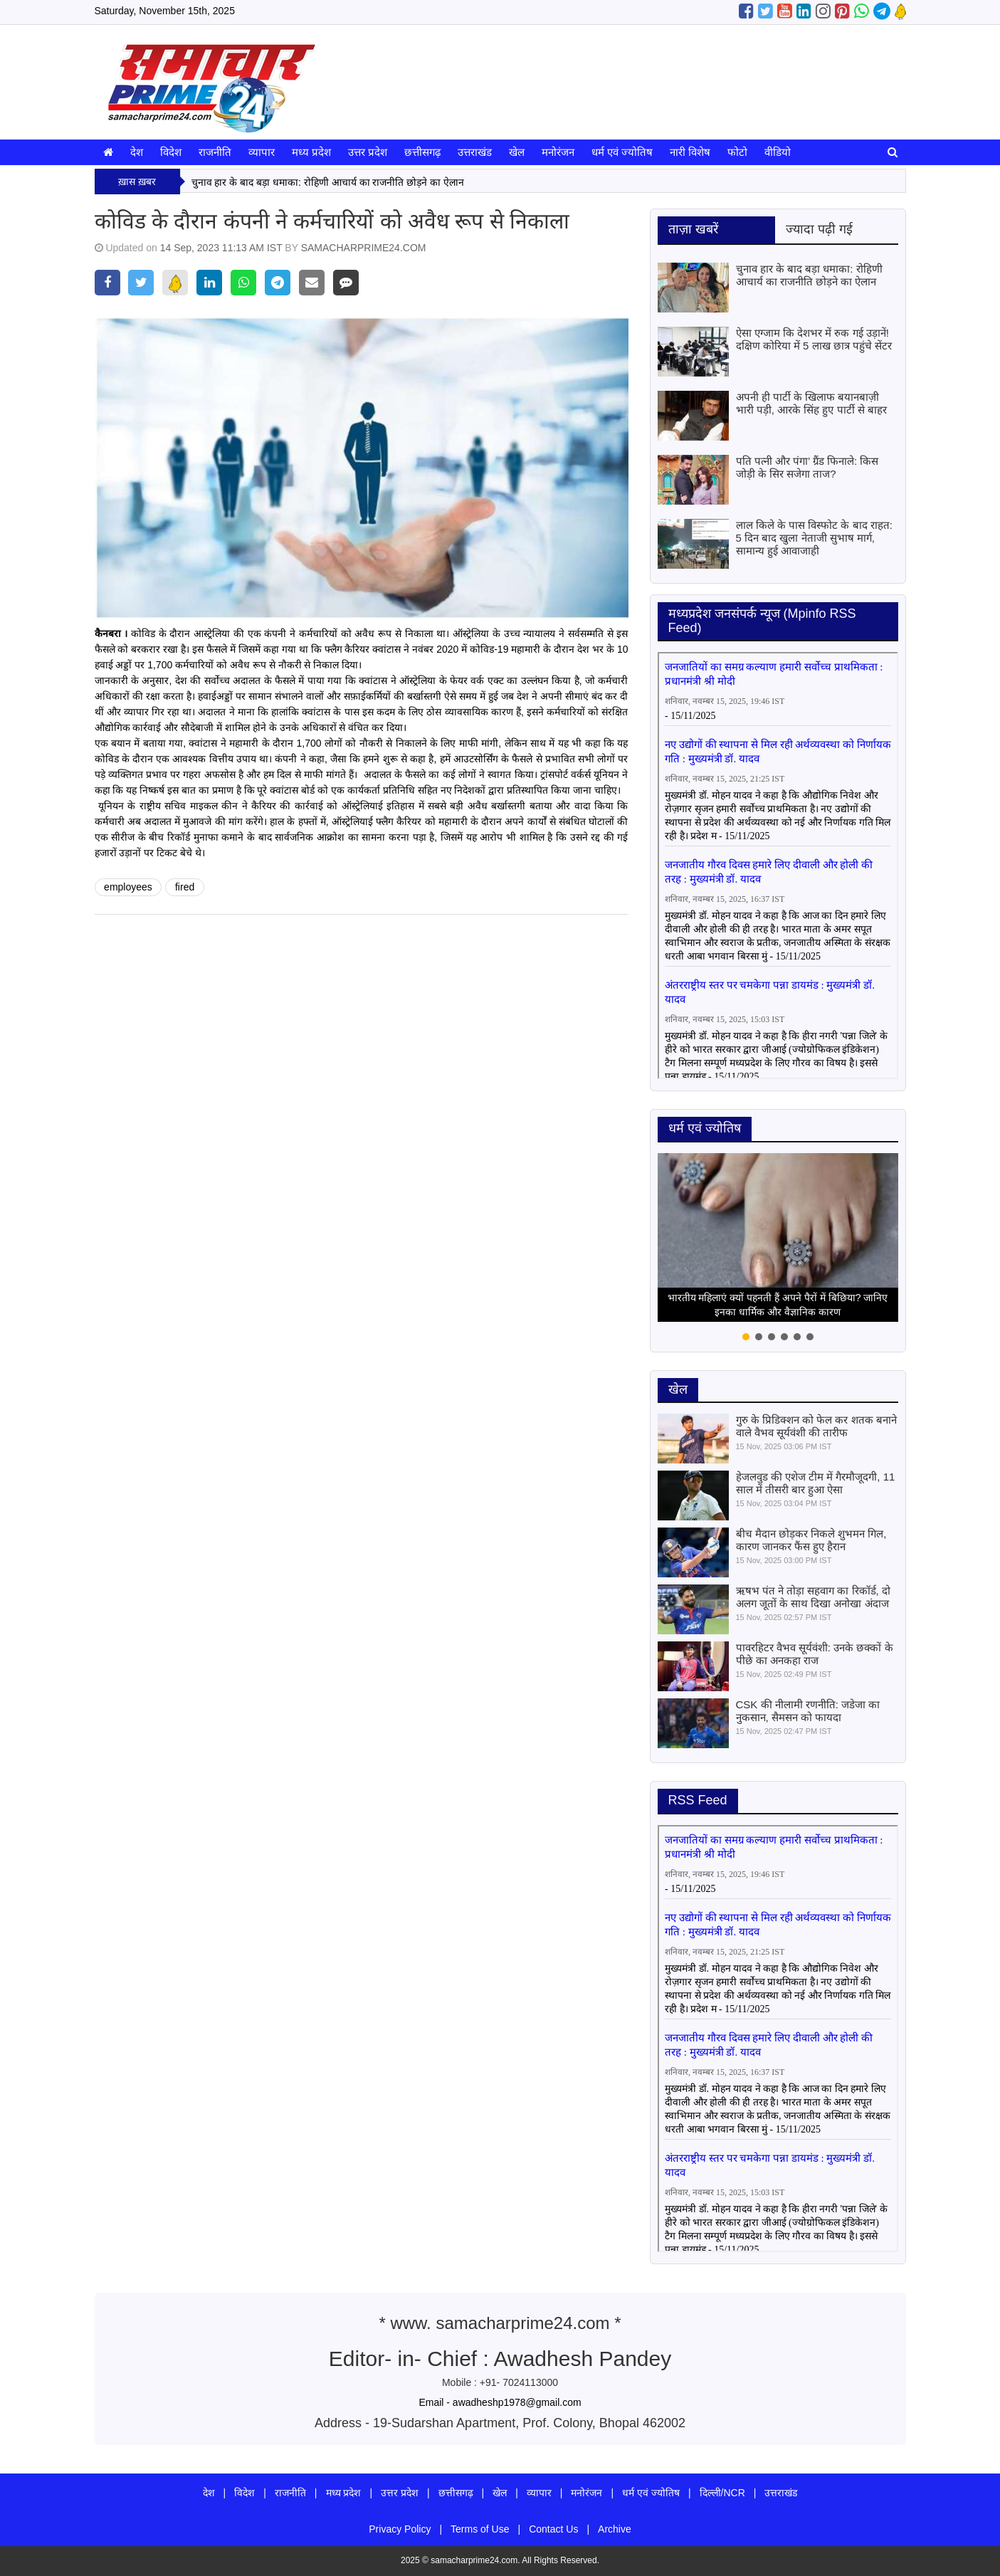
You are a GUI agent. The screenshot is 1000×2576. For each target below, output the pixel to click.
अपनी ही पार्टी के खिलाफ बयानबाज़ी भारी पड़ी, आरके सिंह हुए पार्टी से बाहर (811, 403)
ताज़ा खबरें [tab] (693, 229)
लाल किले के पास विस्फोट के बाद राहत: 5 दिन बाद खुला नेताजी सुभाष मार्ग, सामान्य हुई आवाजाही (814, 538)
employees (128, 887)
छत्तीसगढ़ (422, 152)
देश (136, 152)
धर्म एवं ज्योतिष (622, 152)
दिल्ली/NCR (722, 2492)
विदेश (170, 152)
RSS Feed (697, 1800)
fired (184, 887)
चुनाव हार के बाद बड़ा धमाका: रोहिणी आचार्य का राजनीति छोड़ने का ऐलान (328, 182)
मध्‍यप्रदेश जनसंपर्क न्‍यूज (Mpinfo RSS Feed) (762, 620)
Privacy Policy (400, 2529)
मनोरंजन (558, 152)
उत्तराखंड (475, 152)
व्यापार (261, 152)
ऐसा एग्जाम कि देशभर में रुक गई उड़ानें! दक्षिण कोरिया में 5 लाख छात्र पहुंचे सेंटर (814, 339)
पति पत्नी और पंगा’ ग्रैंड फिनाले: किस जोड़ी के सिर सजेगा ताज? (807, 467)
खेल (517, 152)
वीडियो (777, 152)
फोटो (737, 152)
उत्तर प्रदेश (367, 152)
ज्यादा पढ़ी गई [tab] (819, 229)
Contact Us (553, 2529)
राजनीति (215, 152)
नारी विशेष (690, 152)
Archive (614, 2529)
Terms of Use (480, 2529)
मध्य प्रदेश (311, 152)
